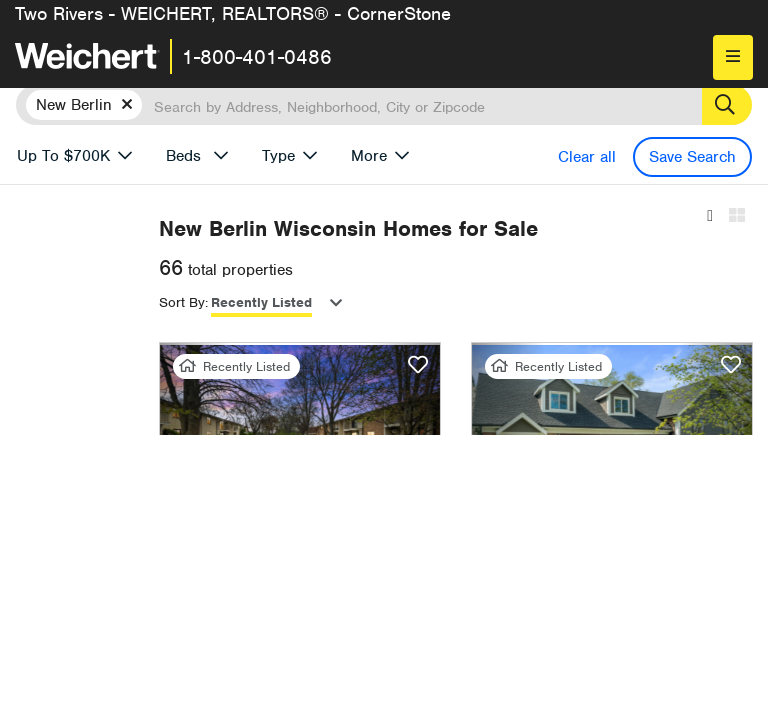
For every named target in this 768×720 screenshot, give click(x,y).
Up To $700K (63, 156)
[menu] (733, 57)
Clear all (587, 157)
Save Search (692, 157)
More (369, 156)
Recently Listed (424, 303)
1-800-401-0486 (257, 57)
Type (278, 156)
